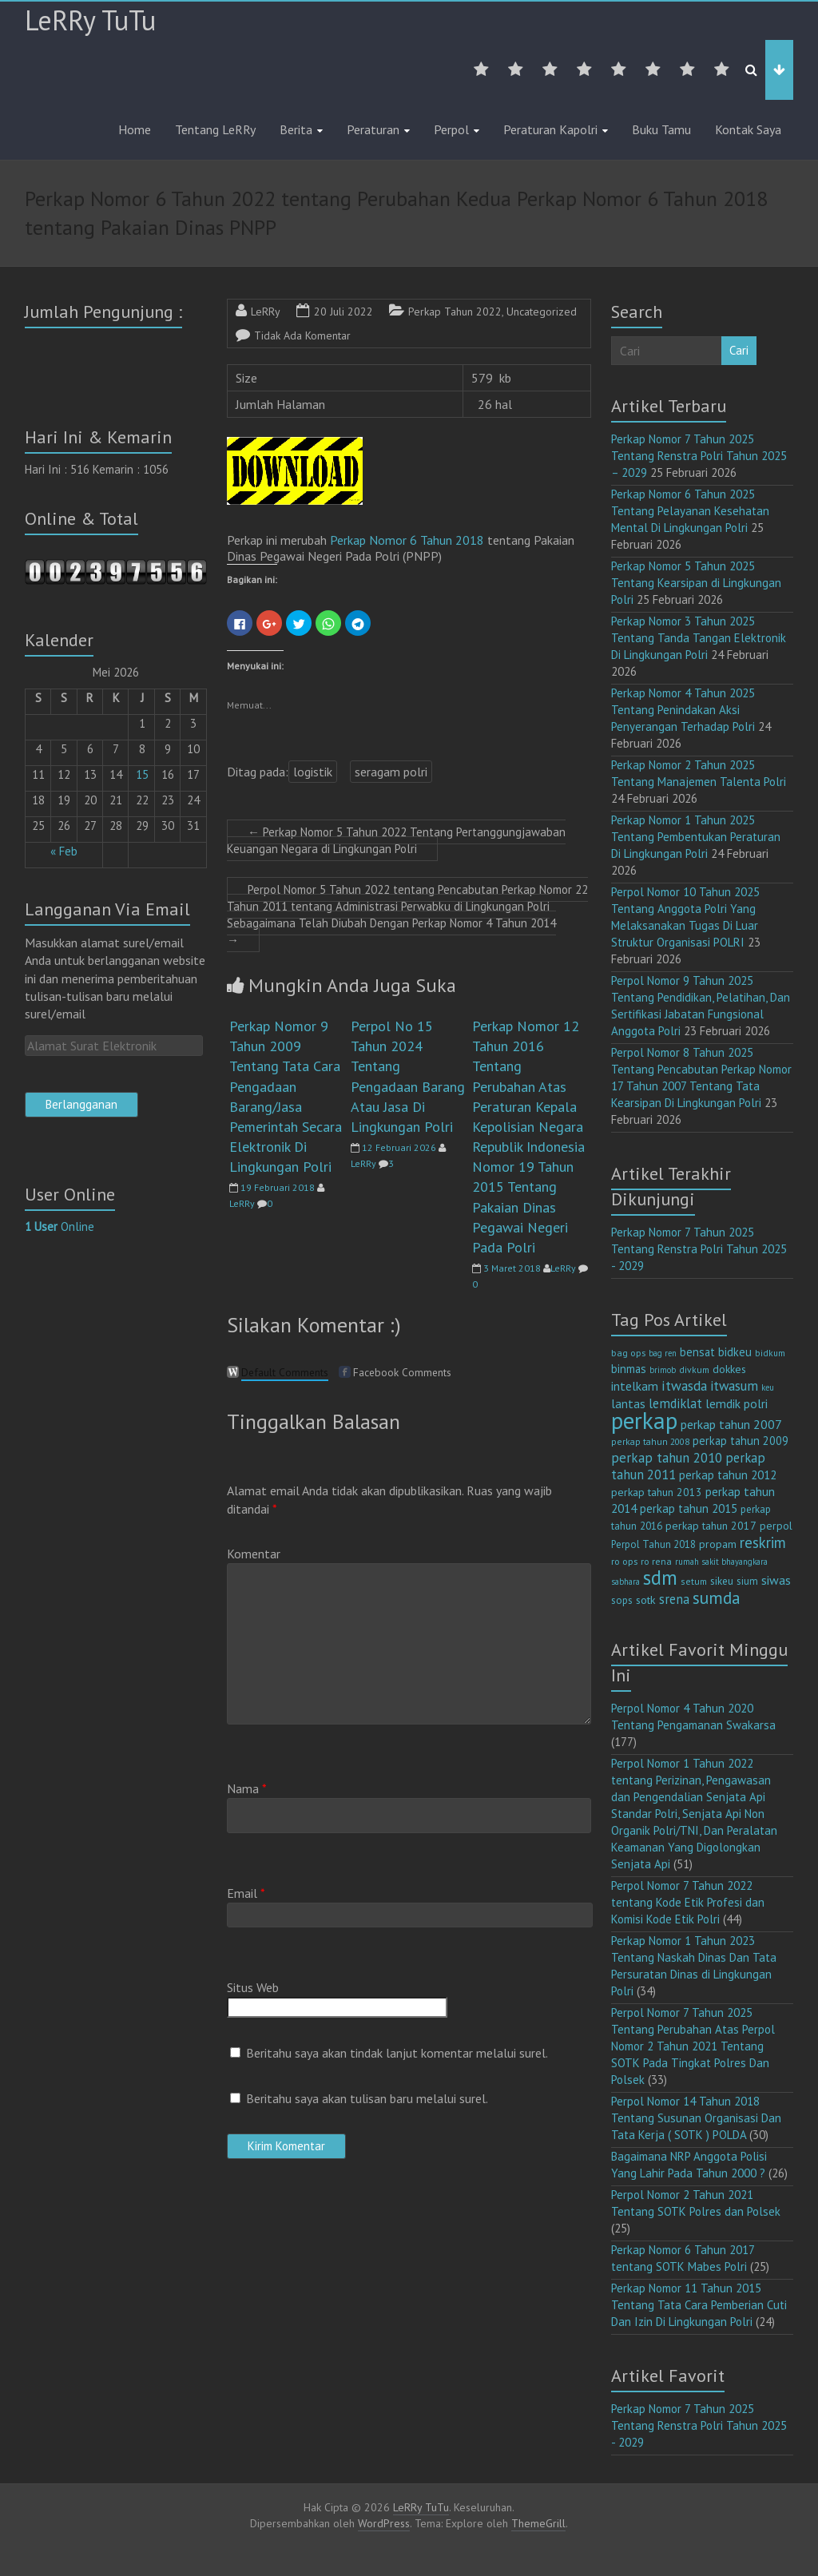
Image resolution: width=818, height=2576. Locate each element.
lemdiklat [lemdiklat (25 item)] (675, 1403)
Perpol (451, 129)
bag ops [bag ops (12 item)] (628, 1353)
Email (246, 1893)
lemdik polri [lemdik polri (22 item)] (736, 1403)
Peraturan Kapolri (550, 129)
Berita (296, 129)
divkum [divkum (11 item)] (694, 1369)
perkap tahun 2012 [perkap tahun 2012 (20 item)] (727, 1474)
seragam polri (391, 772)
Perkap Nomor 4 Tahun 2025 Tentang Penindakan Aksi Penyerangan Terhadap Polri (683, 709)
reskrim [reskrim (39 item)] (763, 1542)
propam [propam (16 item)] (718, 1544)
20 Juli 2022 (343, 311)
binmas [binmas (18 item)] (628, 1368)
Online (59, 1226)
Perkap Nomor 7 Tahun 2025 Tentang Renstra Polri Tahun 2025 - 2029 (699, 1248)
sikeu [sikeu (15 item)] (721, 1581)
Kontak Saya (748, 129)
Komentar (253, 1554)
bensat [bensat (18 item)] (697, 1351)
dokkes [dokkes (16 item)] (729, 1369)
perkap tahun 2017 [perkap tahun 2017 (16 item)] (710, 1525)
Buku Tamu (661, 129)
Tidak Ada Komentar (302, 335)
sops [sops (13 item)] (622, 1600)
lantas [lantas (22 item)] (628, 1403)
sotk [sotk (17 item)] (646, 1599)
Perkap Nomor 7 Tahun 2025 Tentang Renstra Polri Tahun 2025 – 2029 (699, 455)
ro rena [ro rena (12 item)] (656, 1561)
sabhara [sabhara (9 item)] (625, 1581)
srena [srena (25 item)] (674, 1599)
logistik (312, 772)
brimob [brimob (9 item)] (662, 1369)
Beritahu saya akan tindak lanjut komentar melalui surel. (397, 2053)
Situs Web (253, 1987)
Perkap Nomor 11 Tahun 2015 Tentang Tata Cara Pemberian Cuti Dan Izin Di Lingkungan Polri (699, 2304)
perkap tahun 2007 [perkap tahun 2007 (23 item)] (731, 1424)
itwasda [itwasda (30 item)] (684, 1385)
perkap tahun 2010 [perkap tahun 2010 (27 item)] (666, 1458)
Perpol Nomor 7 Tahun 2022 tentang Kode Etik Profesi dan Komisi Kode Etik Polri (687, 1902)
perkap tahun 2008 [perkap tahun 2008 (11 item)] (650, 1441)
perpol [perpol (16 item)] (776, 1525)
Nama (247, 1788)
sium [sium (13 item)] (747, 1581)
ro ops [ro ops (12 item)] (624, 1561)
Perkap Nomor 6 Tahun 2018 (408, 540)
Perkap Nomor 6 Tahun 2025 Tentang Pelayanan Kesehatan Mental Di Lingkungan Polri (690, 510)
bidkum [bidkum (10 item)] (770, 1353)
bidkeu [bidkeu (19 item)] (735, 1351)
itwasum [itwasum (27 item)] (734, 1386)
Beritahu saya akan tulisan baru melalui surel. (367, 2098)
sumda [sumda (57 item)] (717, 1597)
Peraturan (373, 129)
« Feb (63, 851)
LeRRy (265, 311)
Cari (739, 350)
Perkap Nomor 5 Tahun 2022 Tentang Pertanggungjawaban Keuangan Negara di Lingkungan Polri (396, 840)
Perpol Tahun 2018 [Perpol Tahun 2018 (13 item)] (653, 1544)
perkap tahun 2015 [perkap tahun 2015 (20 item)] (688, 1508)
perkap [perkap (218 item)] (644, 1420)
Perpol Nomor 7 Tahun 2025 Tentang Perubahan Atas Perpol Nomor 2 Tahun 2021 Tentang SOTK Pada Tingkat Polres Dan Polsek (693, 2046)
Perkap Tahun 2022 (455, 311)
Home (134, 129)
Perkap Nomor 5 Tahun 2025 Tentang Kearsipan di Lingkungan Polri (696, 582)
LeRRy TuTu (90, 20)
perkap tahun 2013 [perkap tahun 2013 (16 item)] (656, 1492)
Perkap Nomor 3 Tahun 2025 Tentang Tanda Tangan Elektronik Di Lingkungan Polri (698, 637)
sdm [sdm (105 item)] (660, 1577)
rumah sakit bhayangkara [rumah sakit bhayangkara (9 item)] (721, 1561)
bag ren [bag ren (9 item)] (663, 1353)
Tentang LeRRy (215, 129)
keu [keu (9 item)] (767, 1387)
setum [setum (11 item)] (694, 1581)
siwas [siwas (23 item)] (776, 1580)
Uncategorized (541, 311)
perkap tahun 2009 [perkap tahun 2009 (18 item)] (740, 1440)
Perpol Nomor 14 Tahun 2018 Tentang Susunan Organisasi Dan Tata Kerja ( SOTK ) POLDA (696, 2118)
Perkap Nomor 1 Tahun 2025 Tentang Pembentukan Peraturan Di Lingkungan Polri (695, 836)
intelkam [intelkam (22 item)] (634, 1386)
